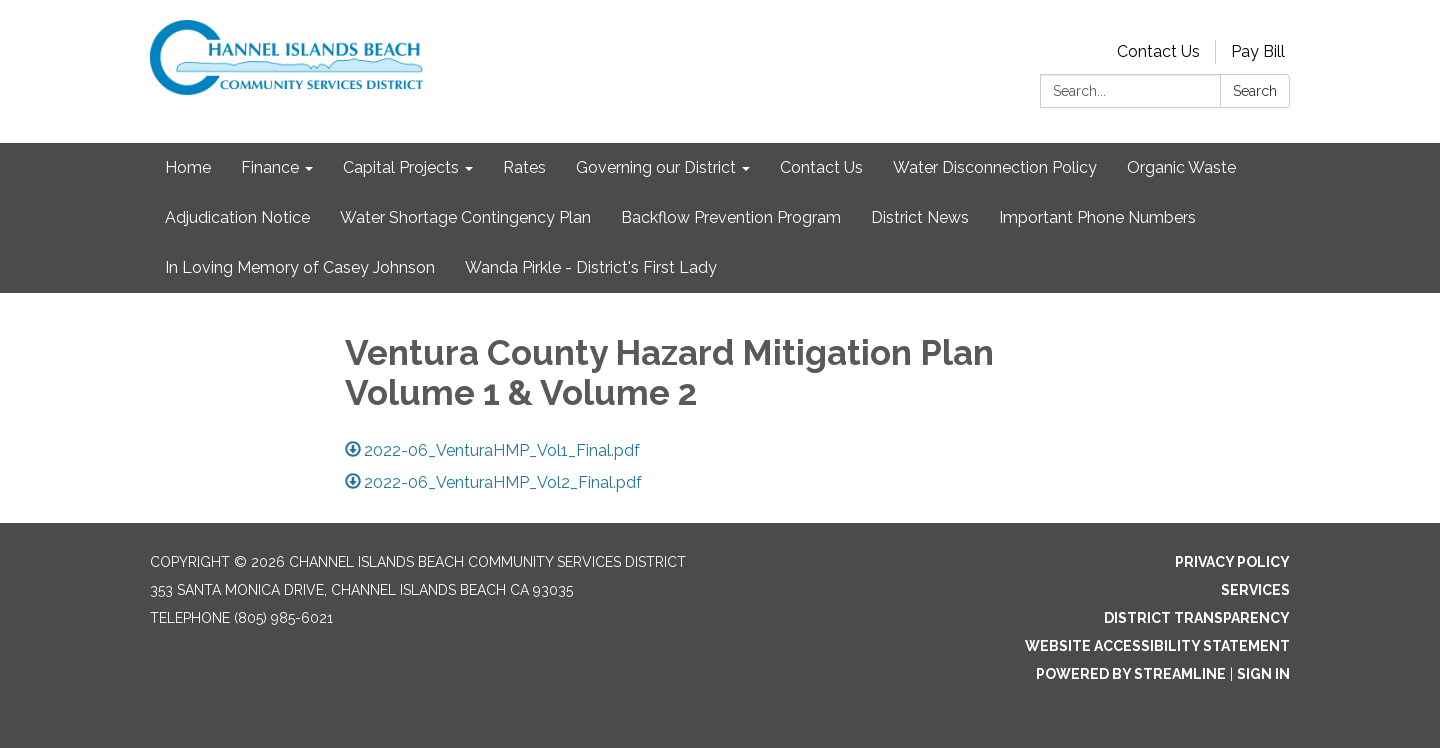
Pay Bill (1258, 51)
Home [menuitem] (188, 167)
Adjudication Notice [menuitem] (237, 217)
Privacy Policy (1232, 562)
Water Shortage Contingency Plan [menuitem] (465, 217)
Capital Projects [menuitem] (401, 167)
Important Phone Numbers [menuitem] (1097, 217)
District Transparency (1197, 618)
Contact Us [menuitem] (821, 167)
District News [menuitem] (920, 217)
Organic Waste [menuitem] (1181, 167)
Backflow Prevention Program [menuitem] (731, 217)
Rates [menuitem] (524, 167)
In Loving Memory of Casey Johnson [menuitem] (300, 267)
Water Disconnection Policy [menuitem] (995, 167)
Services (1255, 590)
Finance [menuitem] (270, 167)
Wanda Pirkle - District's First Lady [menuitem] (591, 267)
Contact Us (1158, 51)
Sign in (1263, 674)
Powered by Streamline (1131, 674)
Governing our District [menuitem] (656, 167)
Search (1255, 91)
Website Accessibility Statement (1157, 646)
